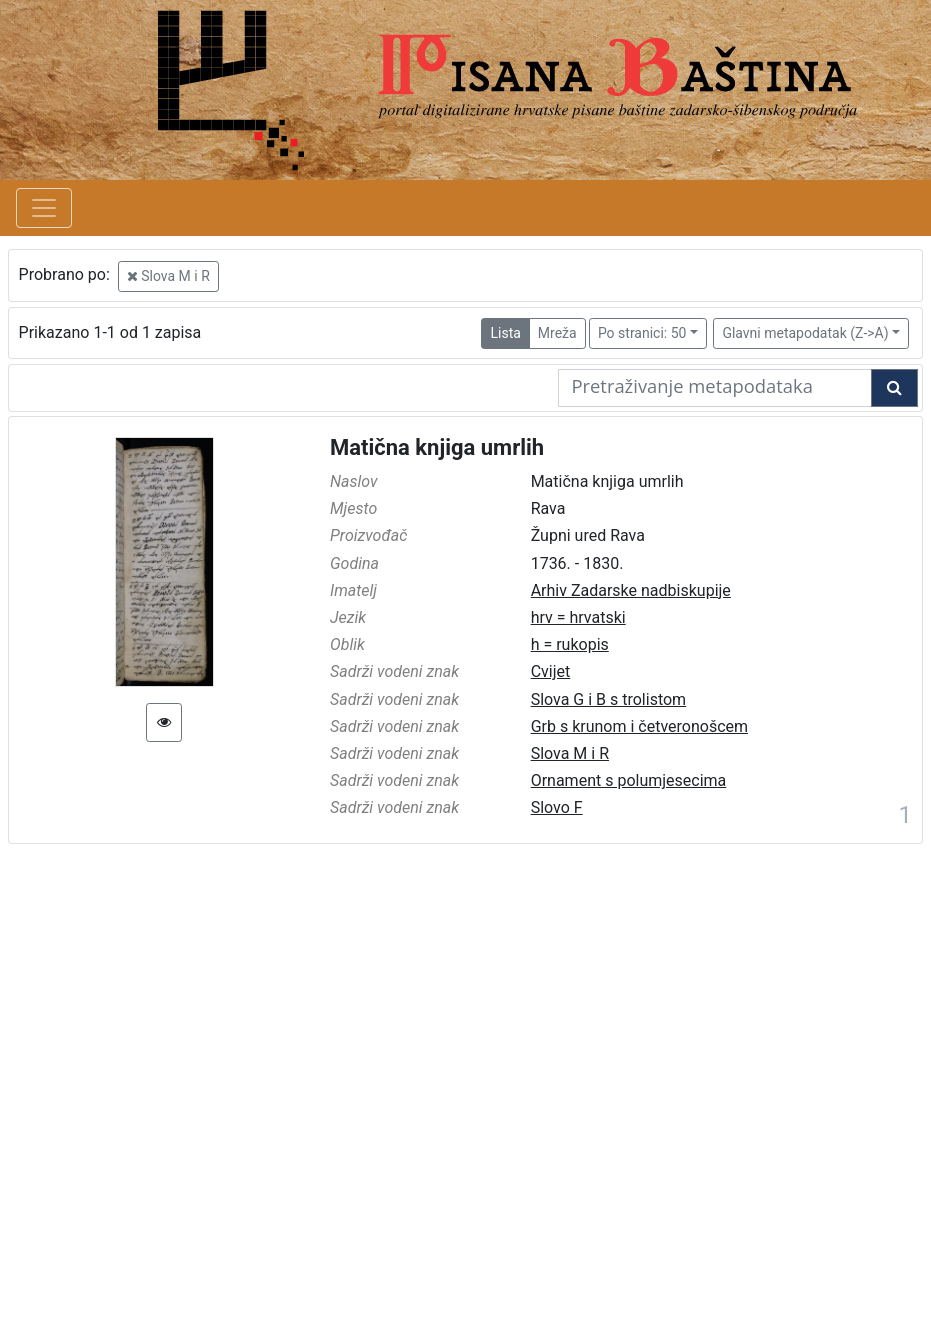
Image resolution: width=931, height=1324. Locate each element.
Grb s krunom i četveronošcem (639, 726)
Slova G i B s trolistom (609, 699)
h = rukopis (570, 644)
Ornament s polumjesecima (629, 780)
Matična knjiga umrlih (437, 447)
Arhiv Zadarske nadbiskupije (631, 590)
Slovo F (557, 807)
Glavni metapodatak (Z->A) (805, 333)
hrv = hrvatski (578, 617)
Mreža (557, 333)
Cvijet (551, 671)
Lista (505, 333)
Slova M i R (168, 276)
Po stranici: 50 (642, 333)
